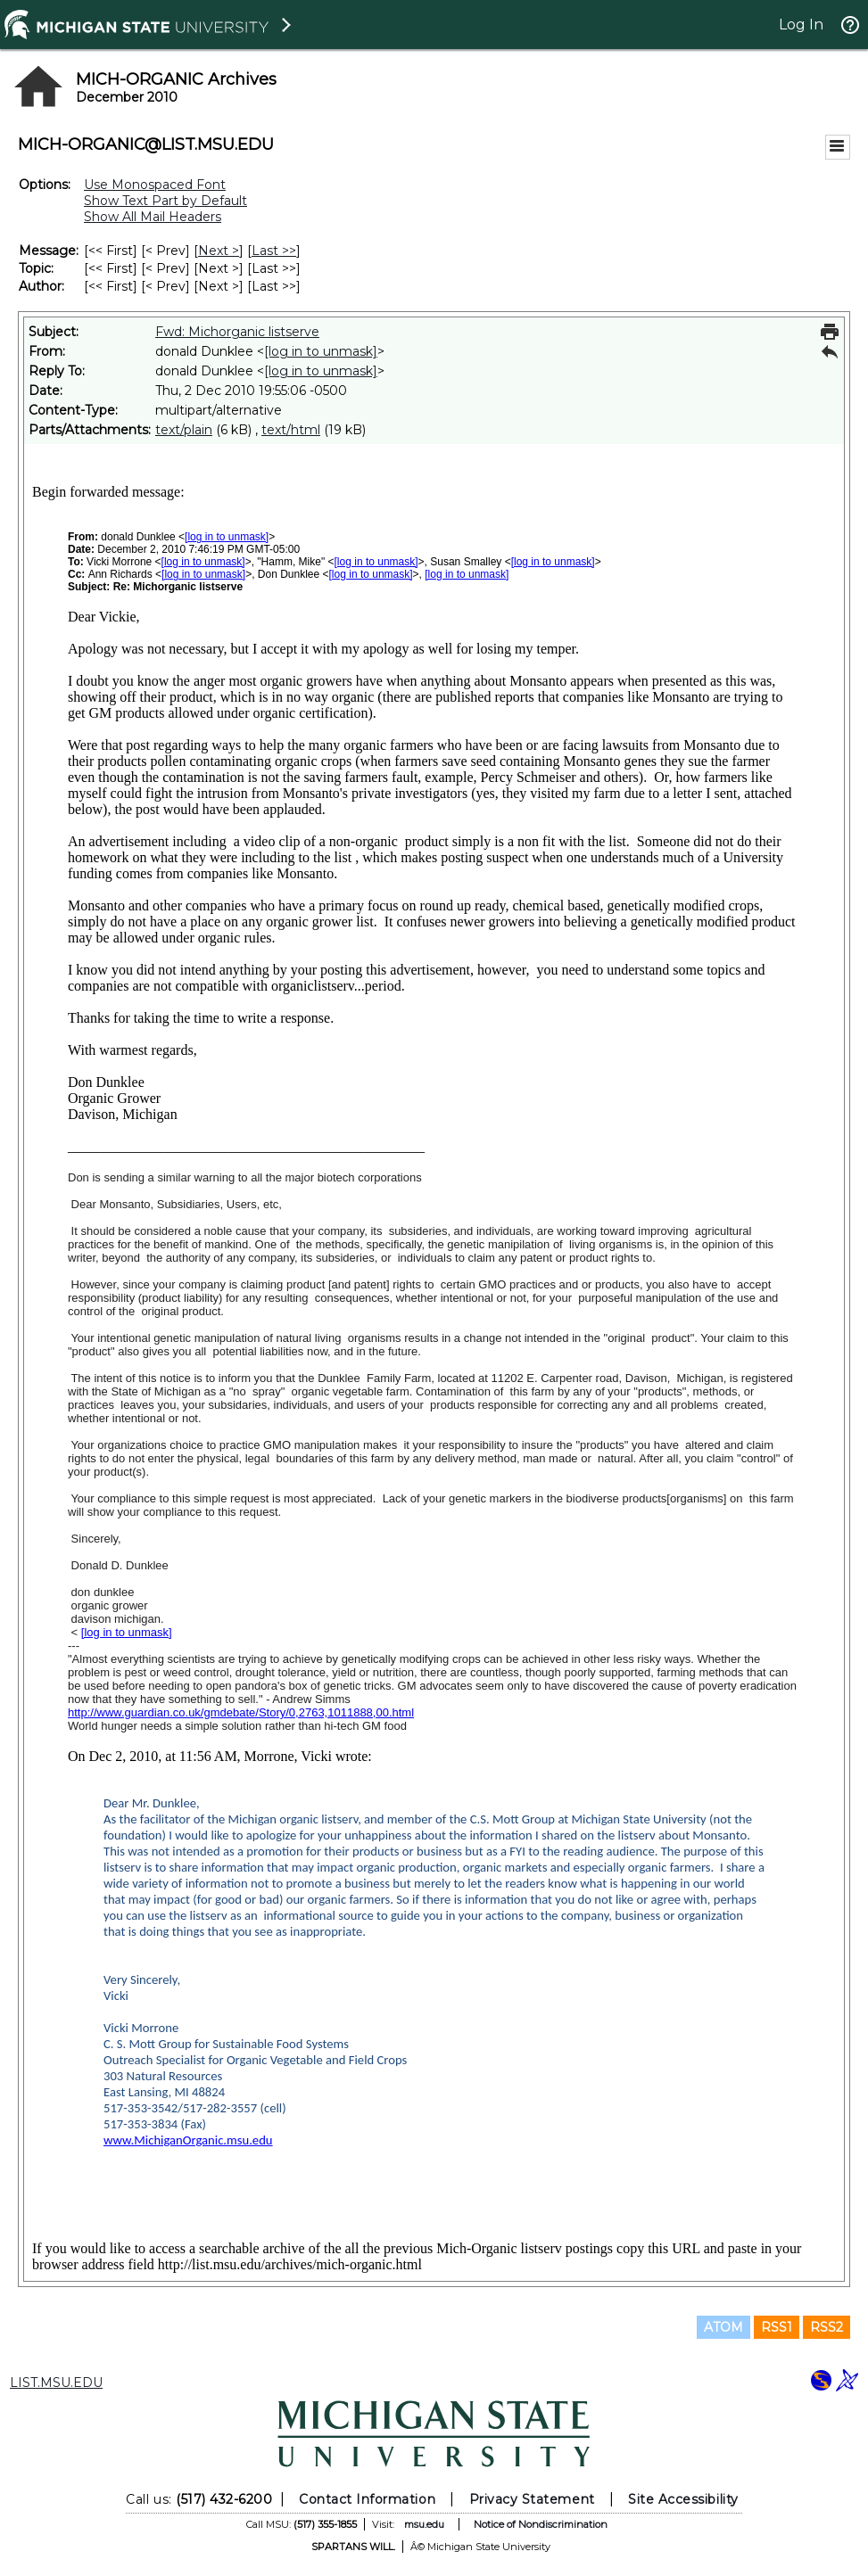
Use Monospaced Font (155, 185)
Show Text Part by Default (165, 201)
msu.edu (424, 2524)
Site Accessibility (683, 2499)
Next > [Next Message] (218, 251)
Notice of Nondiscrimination (541, 2524)
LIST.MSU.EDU (56, 2382)
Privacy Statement (532, 2499)
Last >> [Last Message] (274, 251)
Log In (801, 24)
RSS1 (776, 2327)
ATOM (723, 2327)
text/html (290, 430)
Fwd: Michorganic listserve (237, 332)
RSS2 (826, 2327)
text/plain (183, 430)
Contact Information (367, 2499)
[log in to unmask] (320, 351)
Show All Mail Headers (152, 217)
